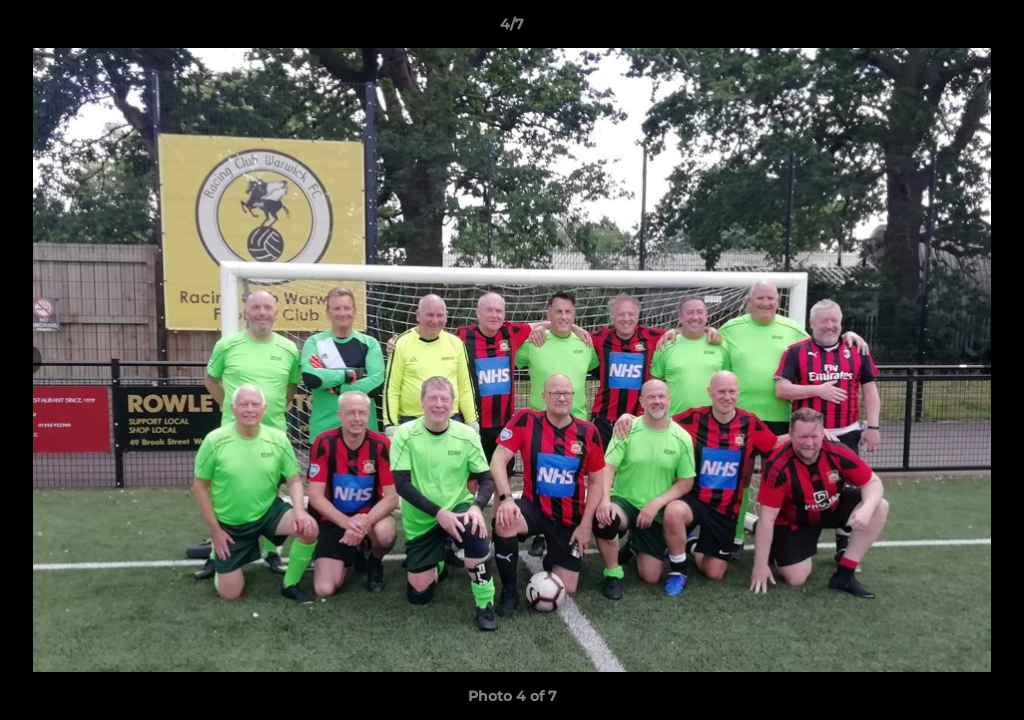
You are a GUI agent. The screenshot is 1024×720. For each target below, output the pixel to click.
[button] (988, 29)
